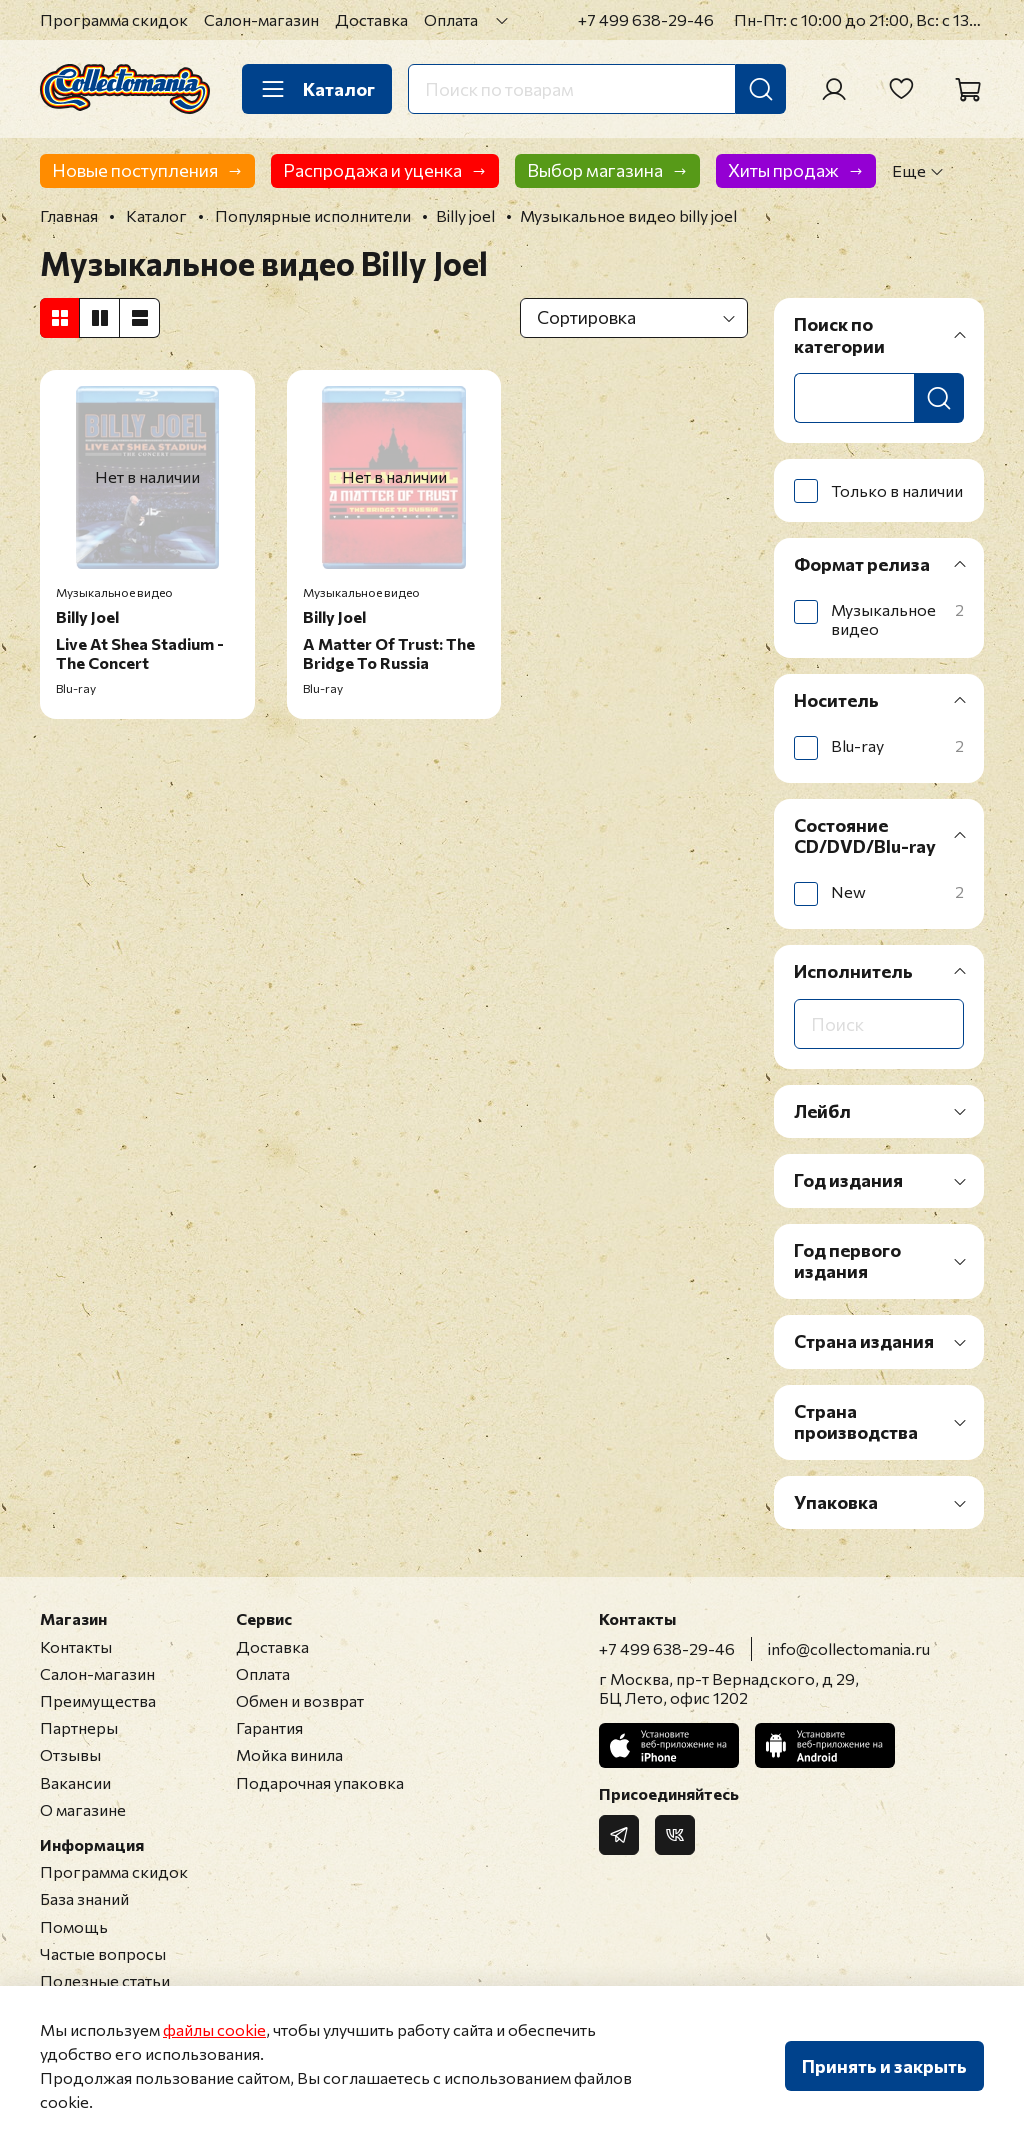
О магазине (83, 1809)
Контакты (76, 1646)
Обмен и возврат (300, 1700)
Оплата (451, 19)
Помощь (74, 1926)
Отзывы (70, 1754)
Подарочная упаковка (320, 1782)
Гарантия (269, 1727)
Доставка (371, 19)
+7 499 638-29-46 (646, 19)
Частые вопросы (103, 1953)
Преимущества (98, 1700)
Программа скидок (114, 19)
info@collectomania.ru (849, 1648)
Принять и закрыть (884, 2066)
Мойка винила (289, 1754)
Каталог (317, 89)
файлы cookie (214, 2029)
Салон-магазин (261, 19)
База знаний (84, 1898)
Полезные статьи (105, 1980)
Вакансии (75, 1782)
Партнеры (79, 1727)
